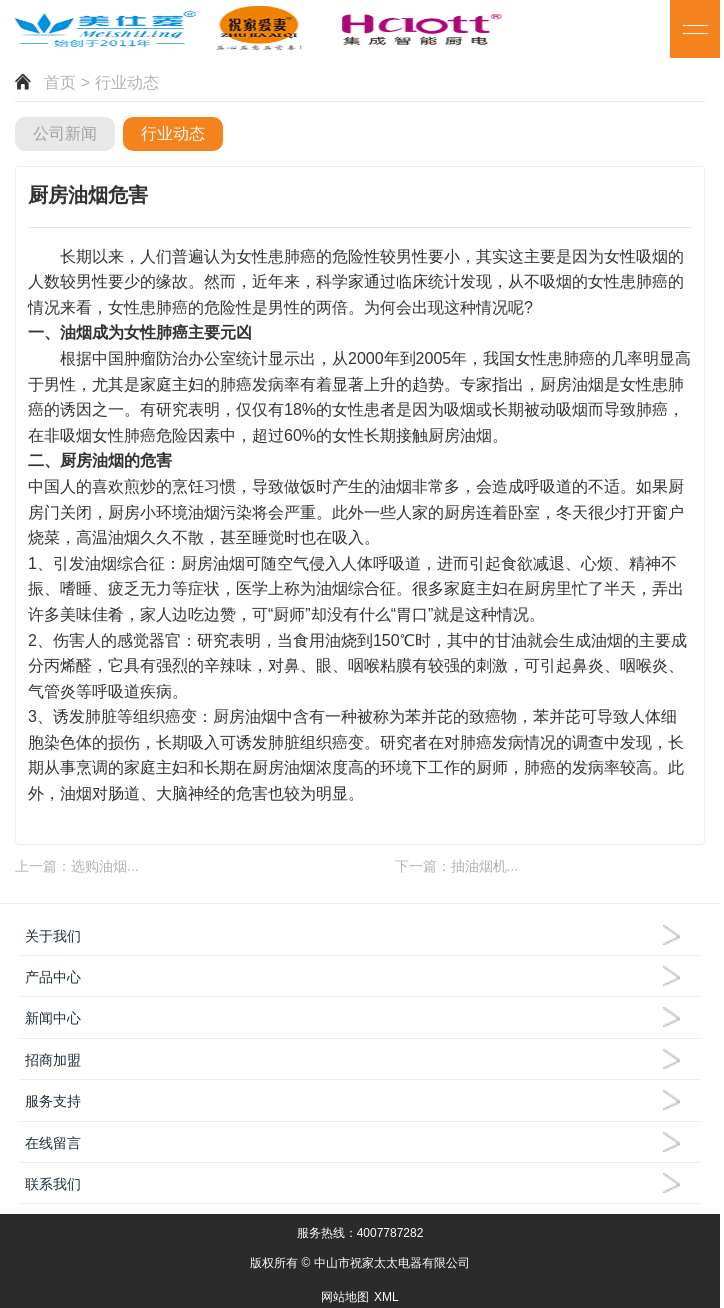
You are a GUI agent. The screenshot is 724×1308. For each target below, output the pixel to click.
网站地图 (345, 1297)
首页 (60, 82)
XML (386, 1297)
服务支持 (53, 1101)
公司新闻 (65, 133)
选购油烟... (105, 866)
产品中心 (53, 977)
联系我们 (53, 1184)
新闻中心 (53, 1018)
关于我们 (53, 936)
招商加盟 (53, 1060)
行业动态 (173, 133)
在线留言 (53, 1143)
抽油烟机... (485, 866)
